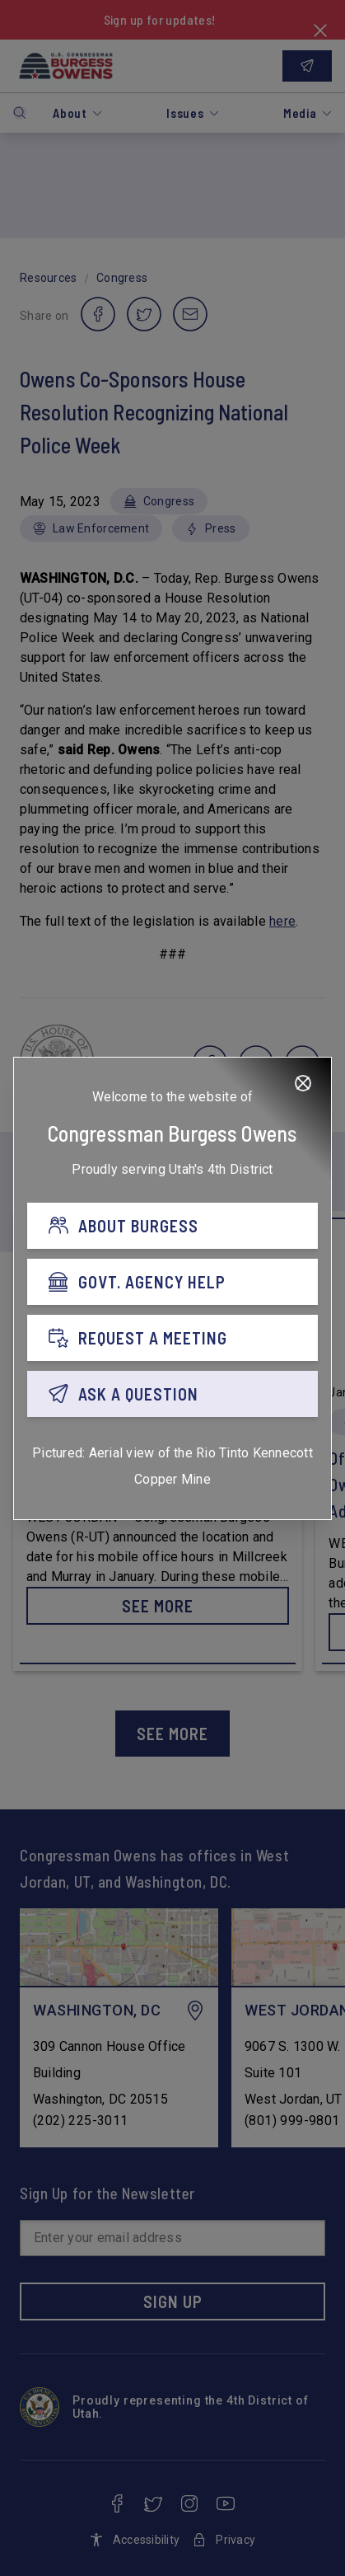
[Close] (303, 1083)
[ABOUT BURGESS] (172, 1226)
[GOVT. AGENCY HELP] (172, 1282)
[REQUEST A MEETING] (172, 1338)
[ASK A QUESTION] (172, 1394)
